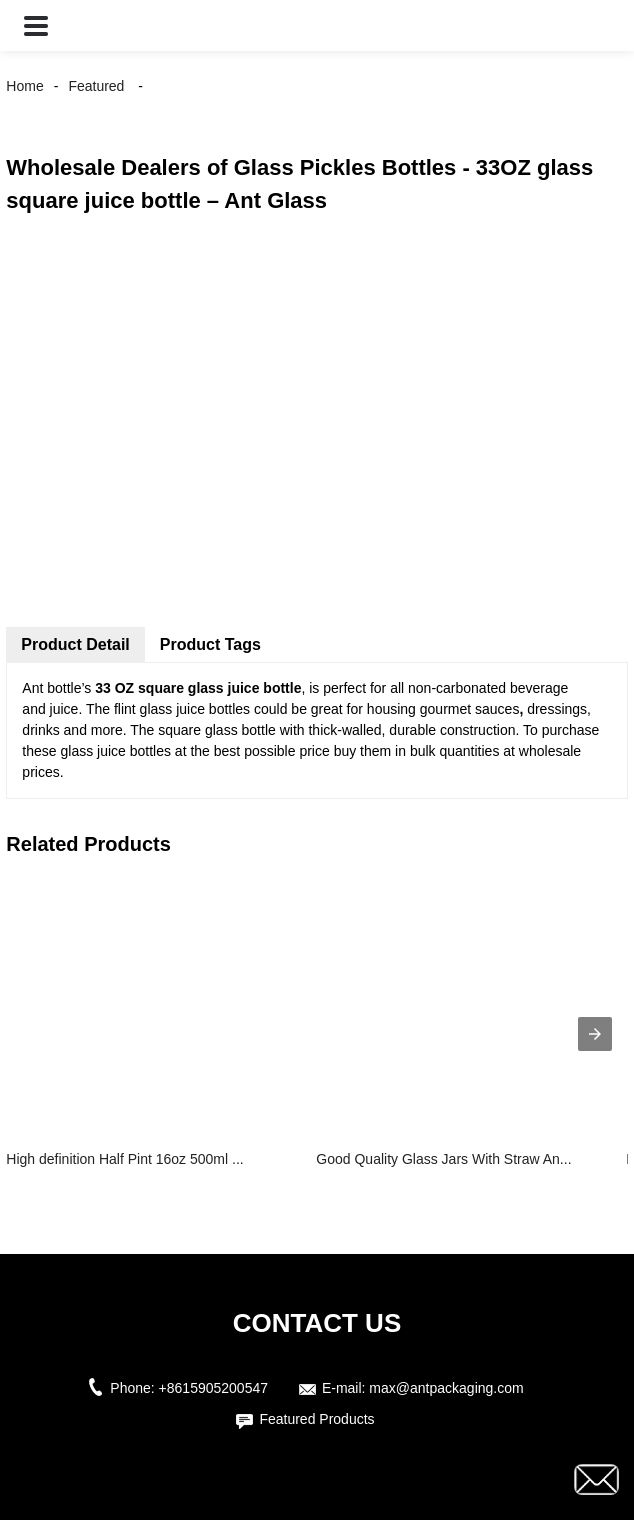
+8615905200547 (213, 1388)
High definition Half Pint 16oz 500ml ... (124, 1159)
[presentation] (595, 1034)
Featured (96, 86)
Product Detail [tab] (75, 644)
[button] (36, 25)
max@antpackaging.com (446, 1388)
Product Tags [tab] (210, 644)
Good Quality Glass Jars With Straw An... (443, 1159)
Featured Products (316, 1419)
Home (24, 86)
